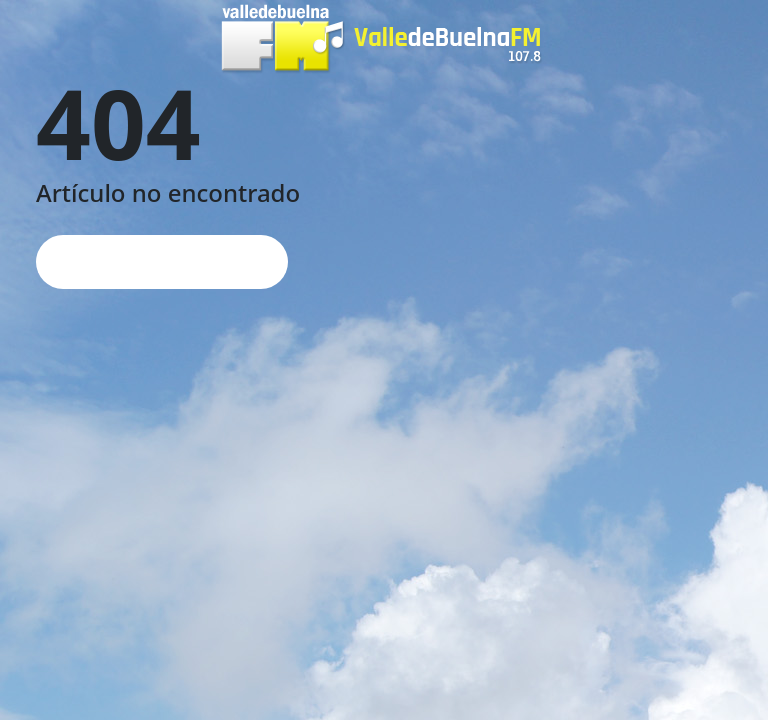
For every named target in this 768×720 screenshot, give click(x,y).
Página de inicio (162, 261)
